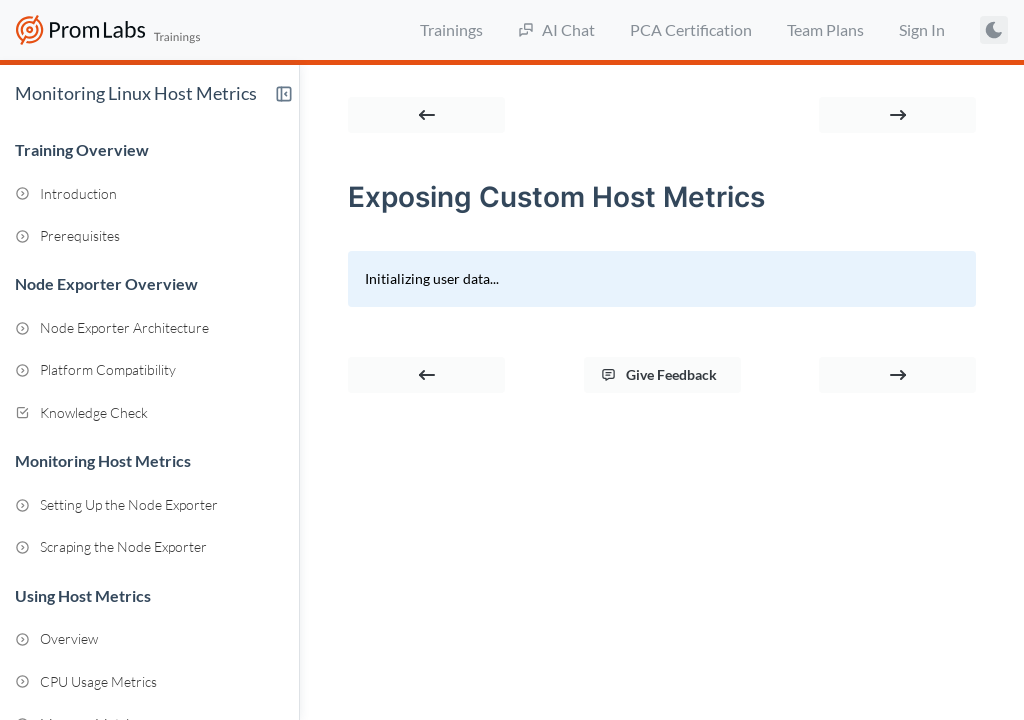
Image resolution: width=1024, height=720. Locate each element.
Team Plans (825, 29)
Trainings (451, 29)
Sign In (922, 29)
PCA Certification (691, 29)
